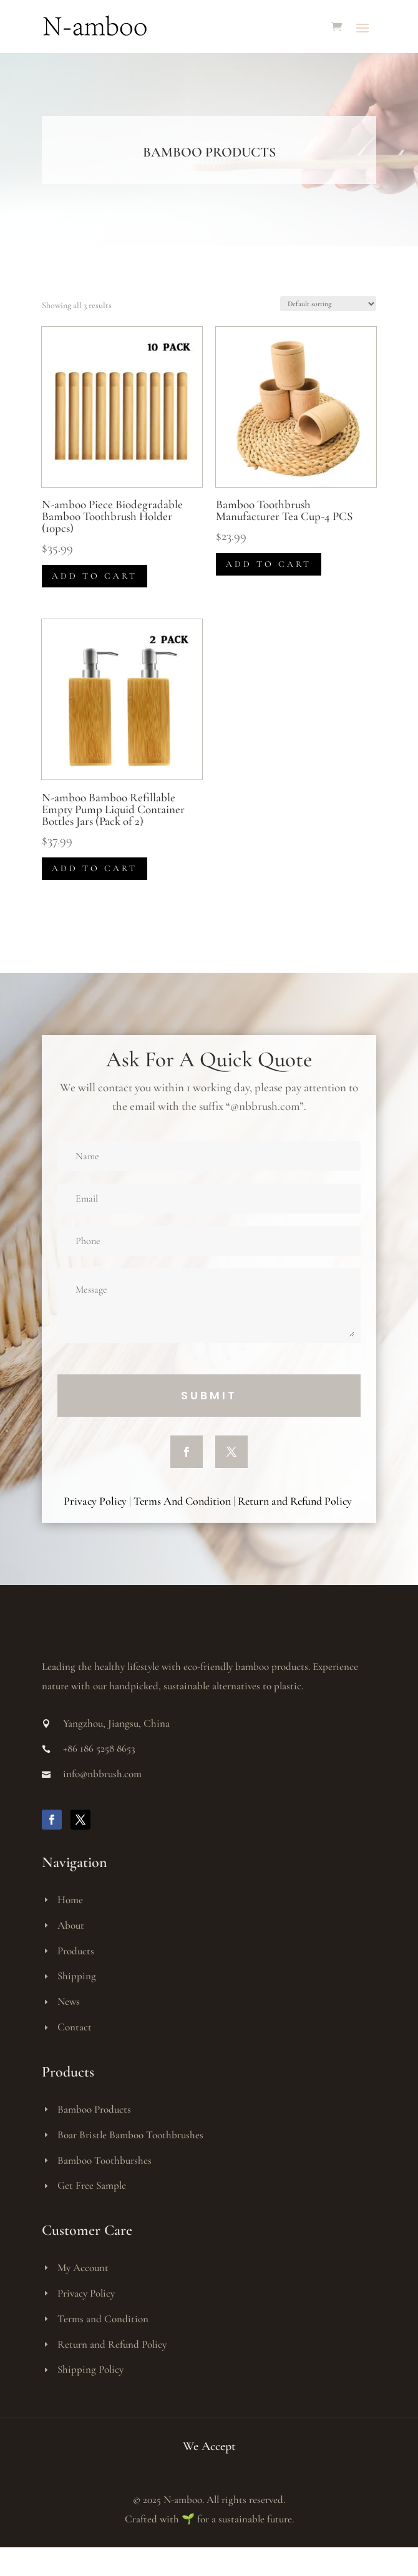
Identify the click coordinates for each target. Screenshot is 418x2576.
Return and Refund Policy (296, 1501)
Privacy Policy (95, 1501)
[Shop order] (328, 303)
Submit (209, 1395)
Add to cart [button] (94, 576)
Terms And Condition (182, 1501)
